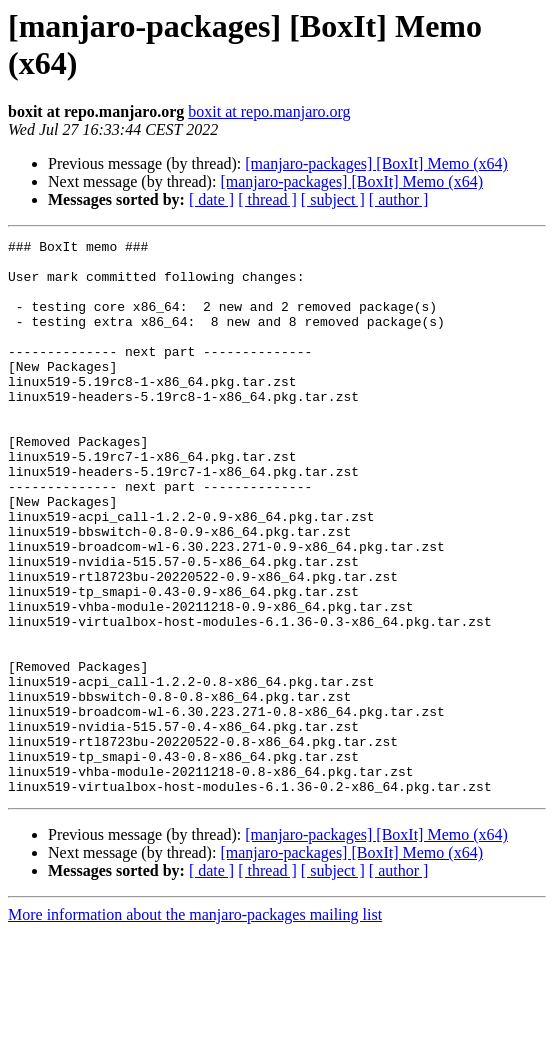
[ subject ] (333, 199)
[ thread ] (267, 199)
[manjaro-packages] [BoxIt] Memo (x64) (376, 163)
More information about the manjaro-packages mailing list (195, 1025)
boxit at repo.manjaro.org (269, 111)
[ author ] (399, 199)
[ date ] (211, 199)
